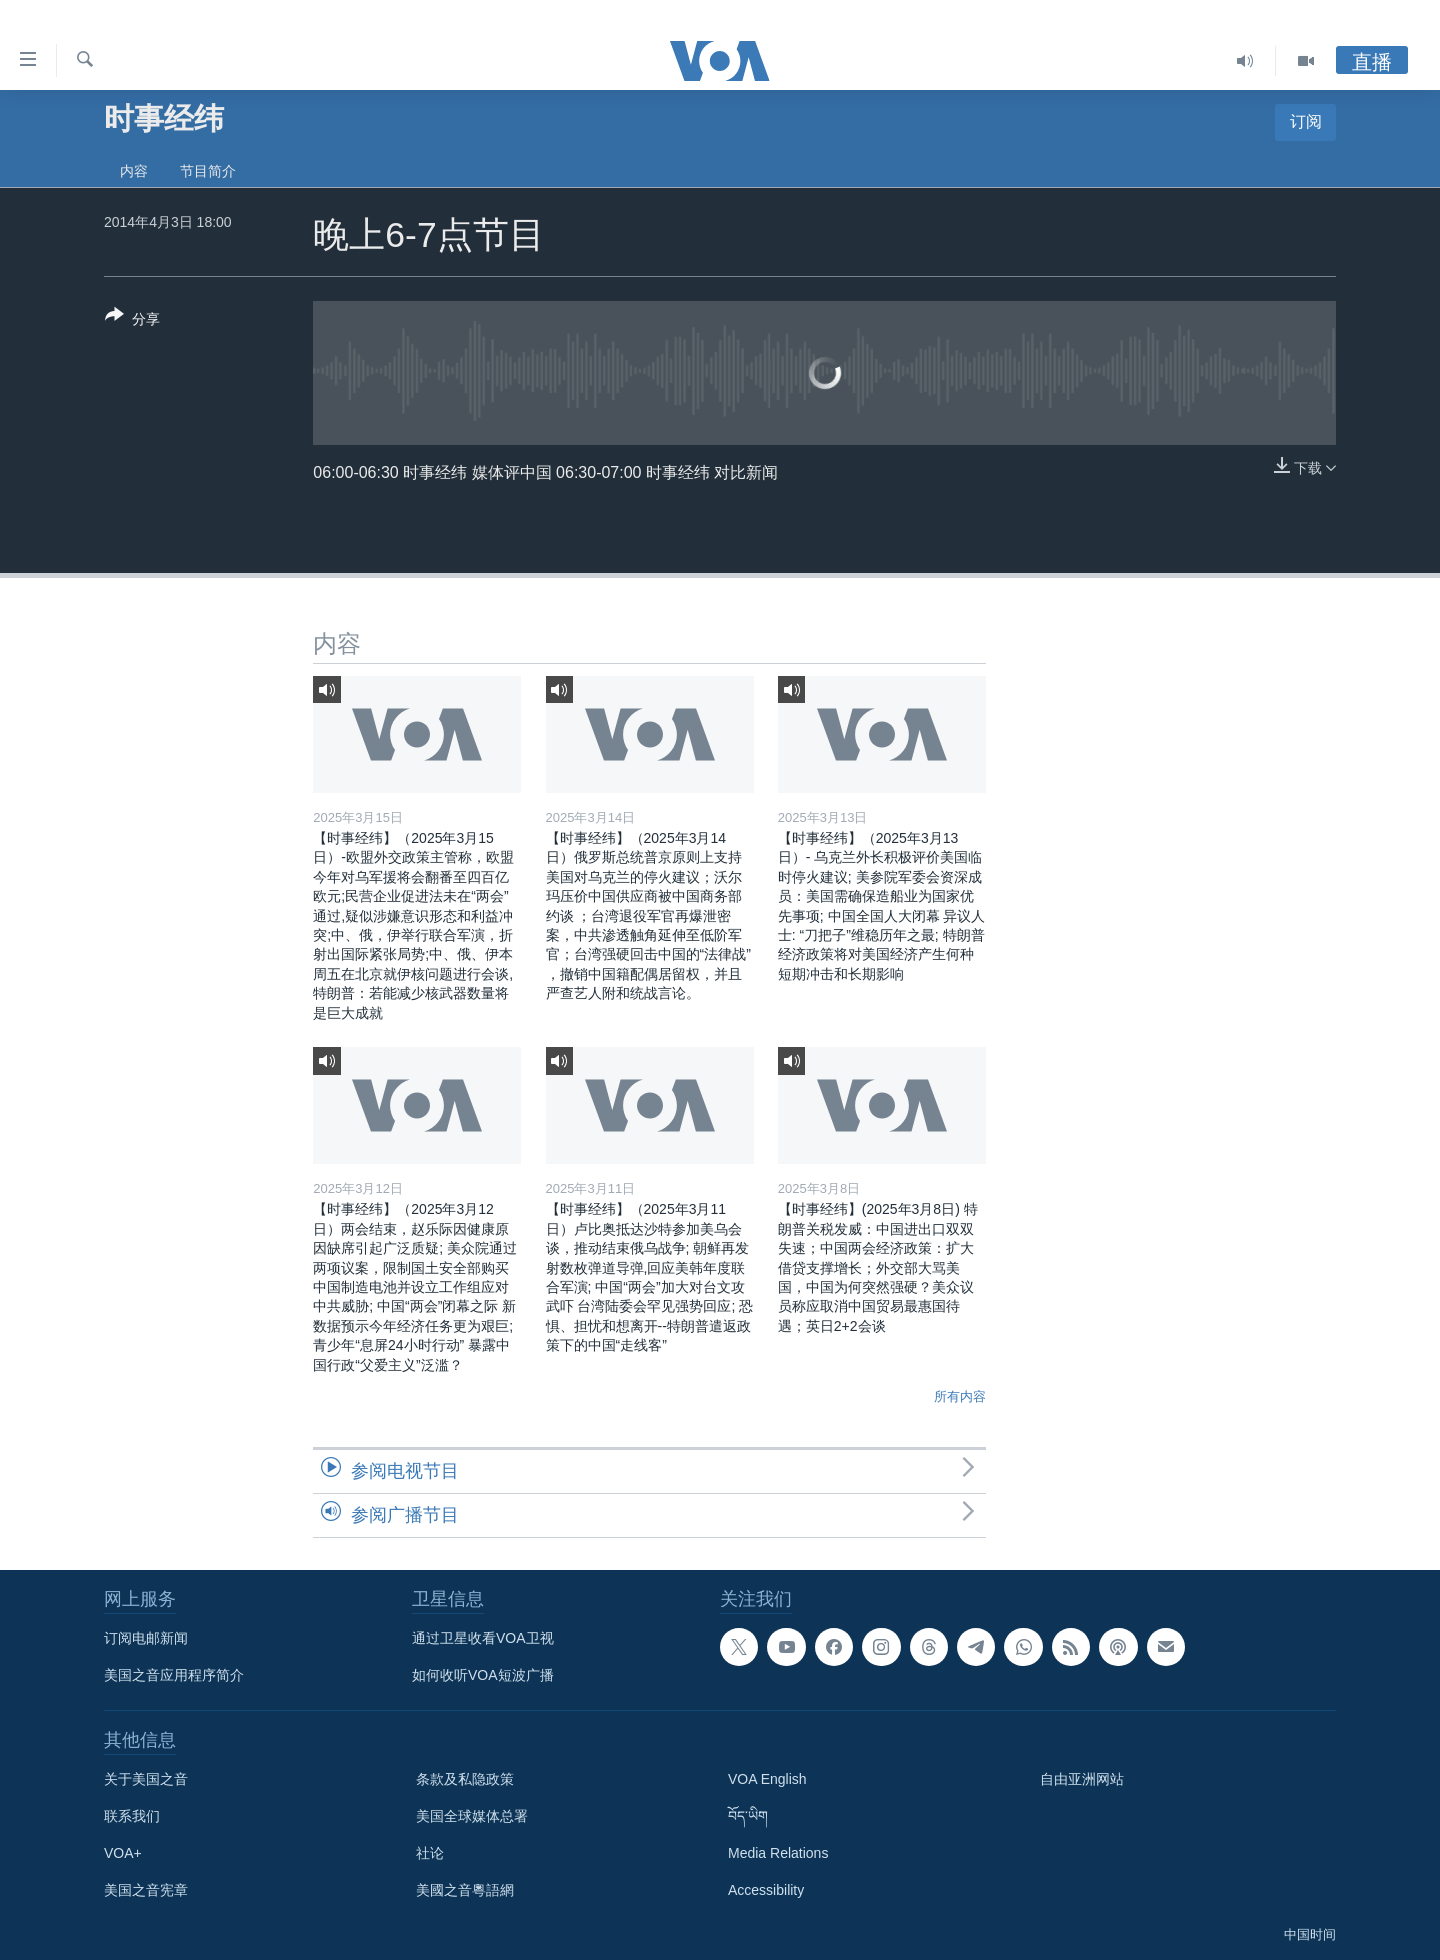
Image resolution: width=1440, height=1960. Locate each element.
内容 (134, 171)
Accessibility (766, 1890)
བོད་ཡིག (748, 1816)
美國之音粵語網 (465, 1890)
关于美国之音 (146, 1779)
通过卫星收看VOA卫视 (483, 1638)
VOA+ (123, 1853)
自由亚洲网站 (1082, 1779)
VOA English (767, 1779)
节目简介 (208, 171)
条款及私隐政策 (465, 1779)
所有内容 (960, 1396)
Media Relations (778, 1853)
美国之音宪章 (146, 1890)
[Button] (132, 321)
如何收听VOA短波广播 (483, 1675)
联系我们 (132, 1816)
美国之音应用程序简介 (174, 1675)
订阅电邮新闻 (146, 1638)
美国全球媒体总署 (472, 1816)
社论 (430, 1853)
